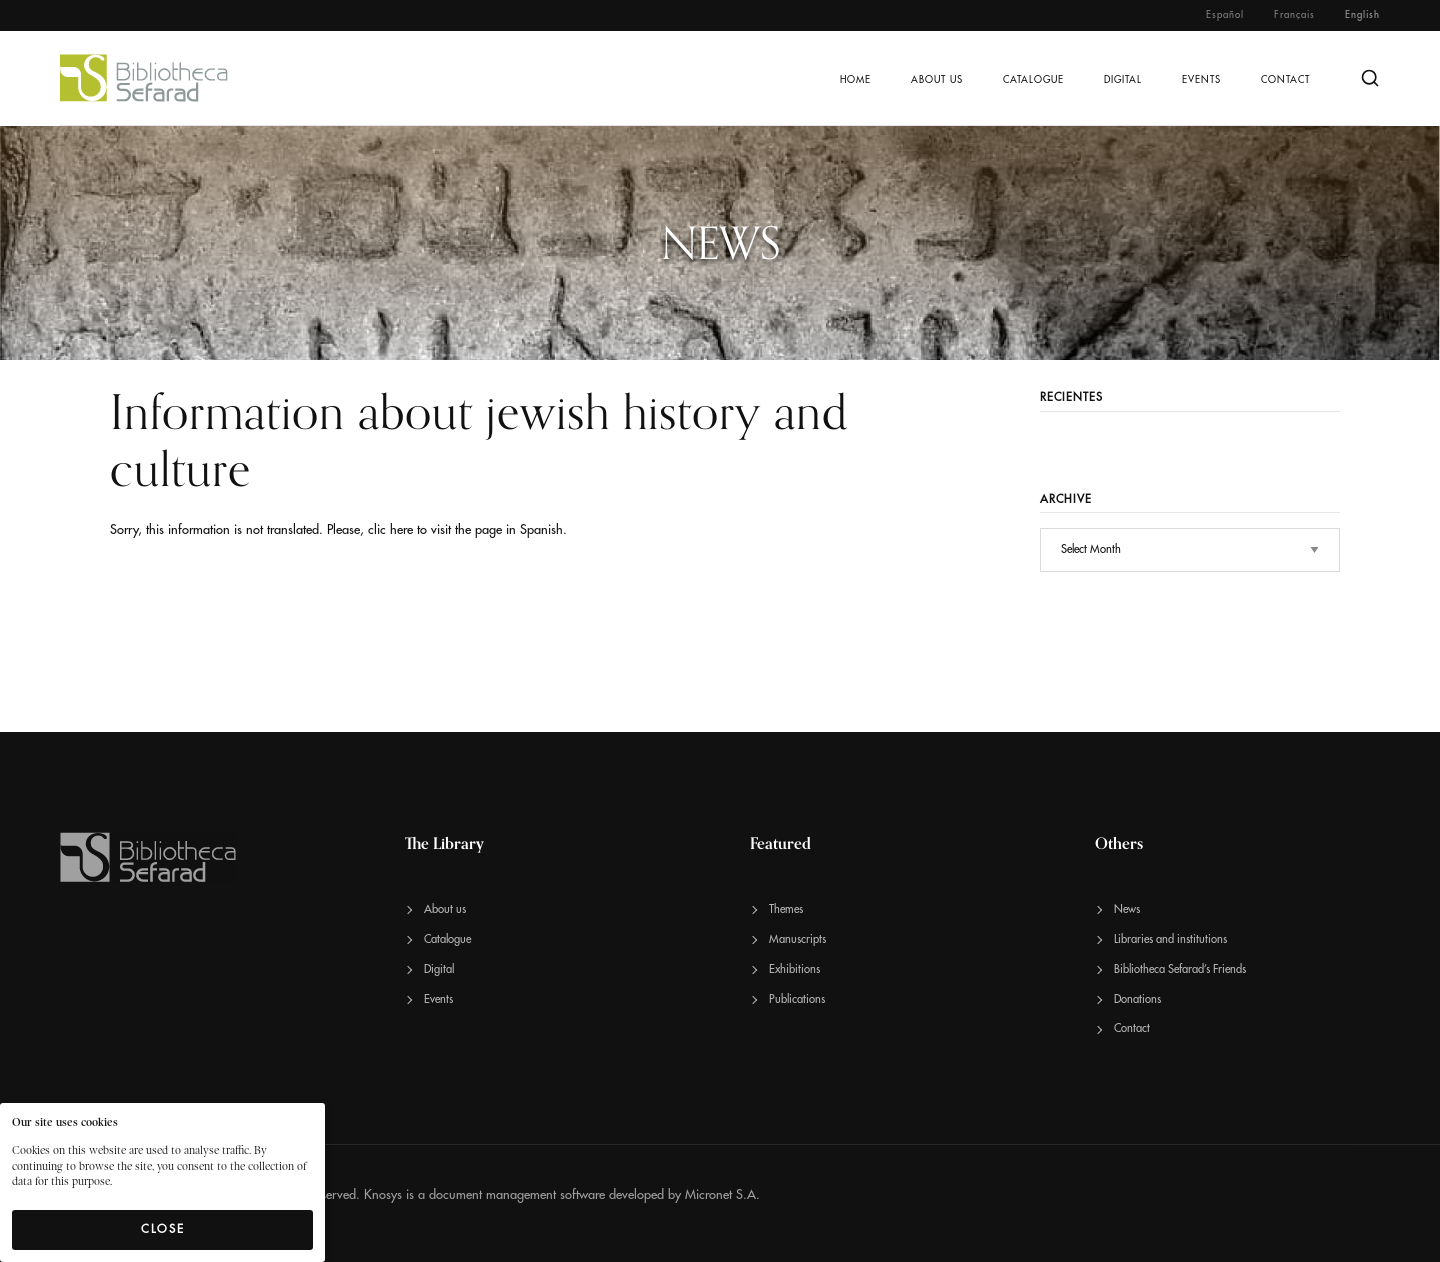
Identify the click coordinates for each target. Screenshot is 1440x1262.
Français (1294, 15)
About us (937, 80)
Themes (786, 909)
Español (1225, 15)
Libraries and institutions (1170, 939)
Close (163, 1229)
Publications (797, 999)
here (401, 529)
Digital (1123, 80)
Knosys (383, 1194)
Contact (1285, 80)
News (1127, 909)
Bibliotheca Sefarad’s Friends (1180, 969)
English (1362, 15)
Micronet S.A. (722, 1194)
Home (855, 80)
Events (1201, 80)
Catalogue (1033, 80)
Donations (1137, 999)
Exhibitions (794, 969)
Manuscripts (797, 939)
